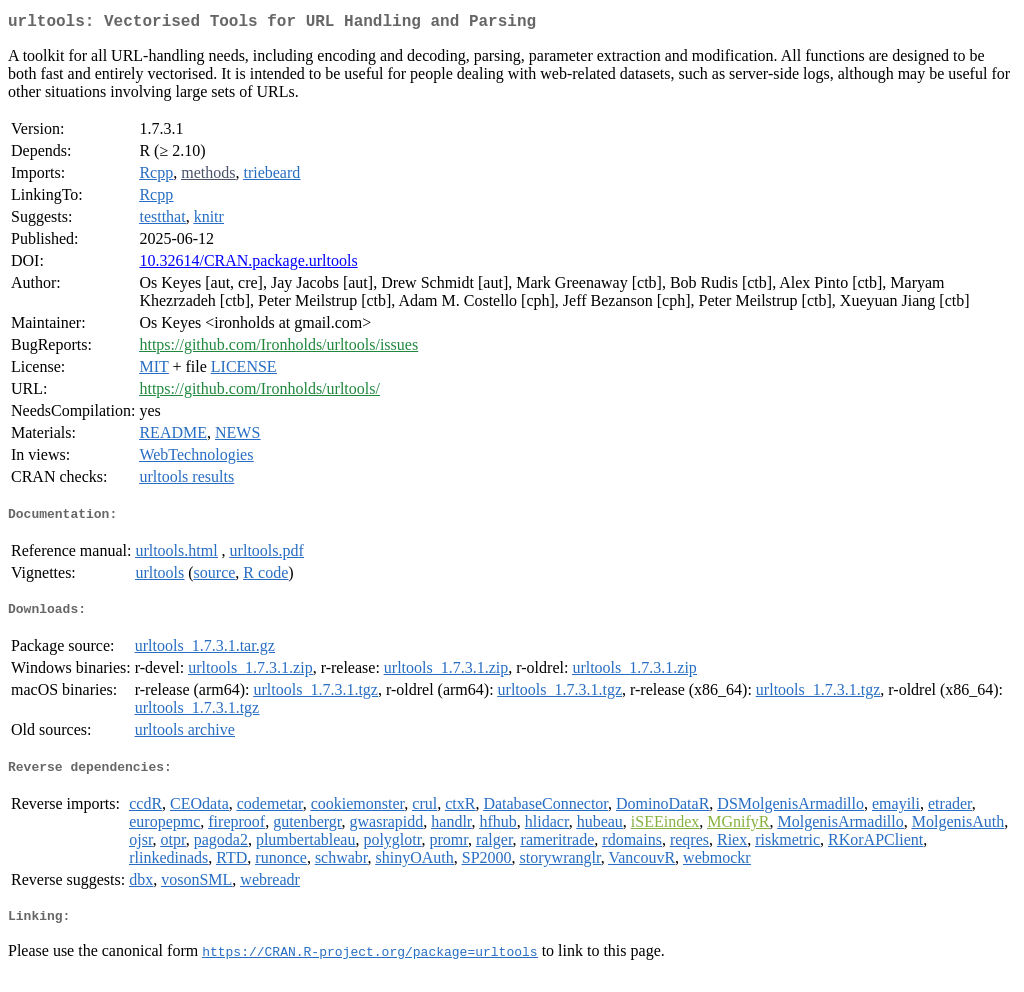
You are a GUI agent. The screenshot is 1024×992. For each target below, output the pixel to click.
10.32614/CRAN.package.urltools (248, 264)
